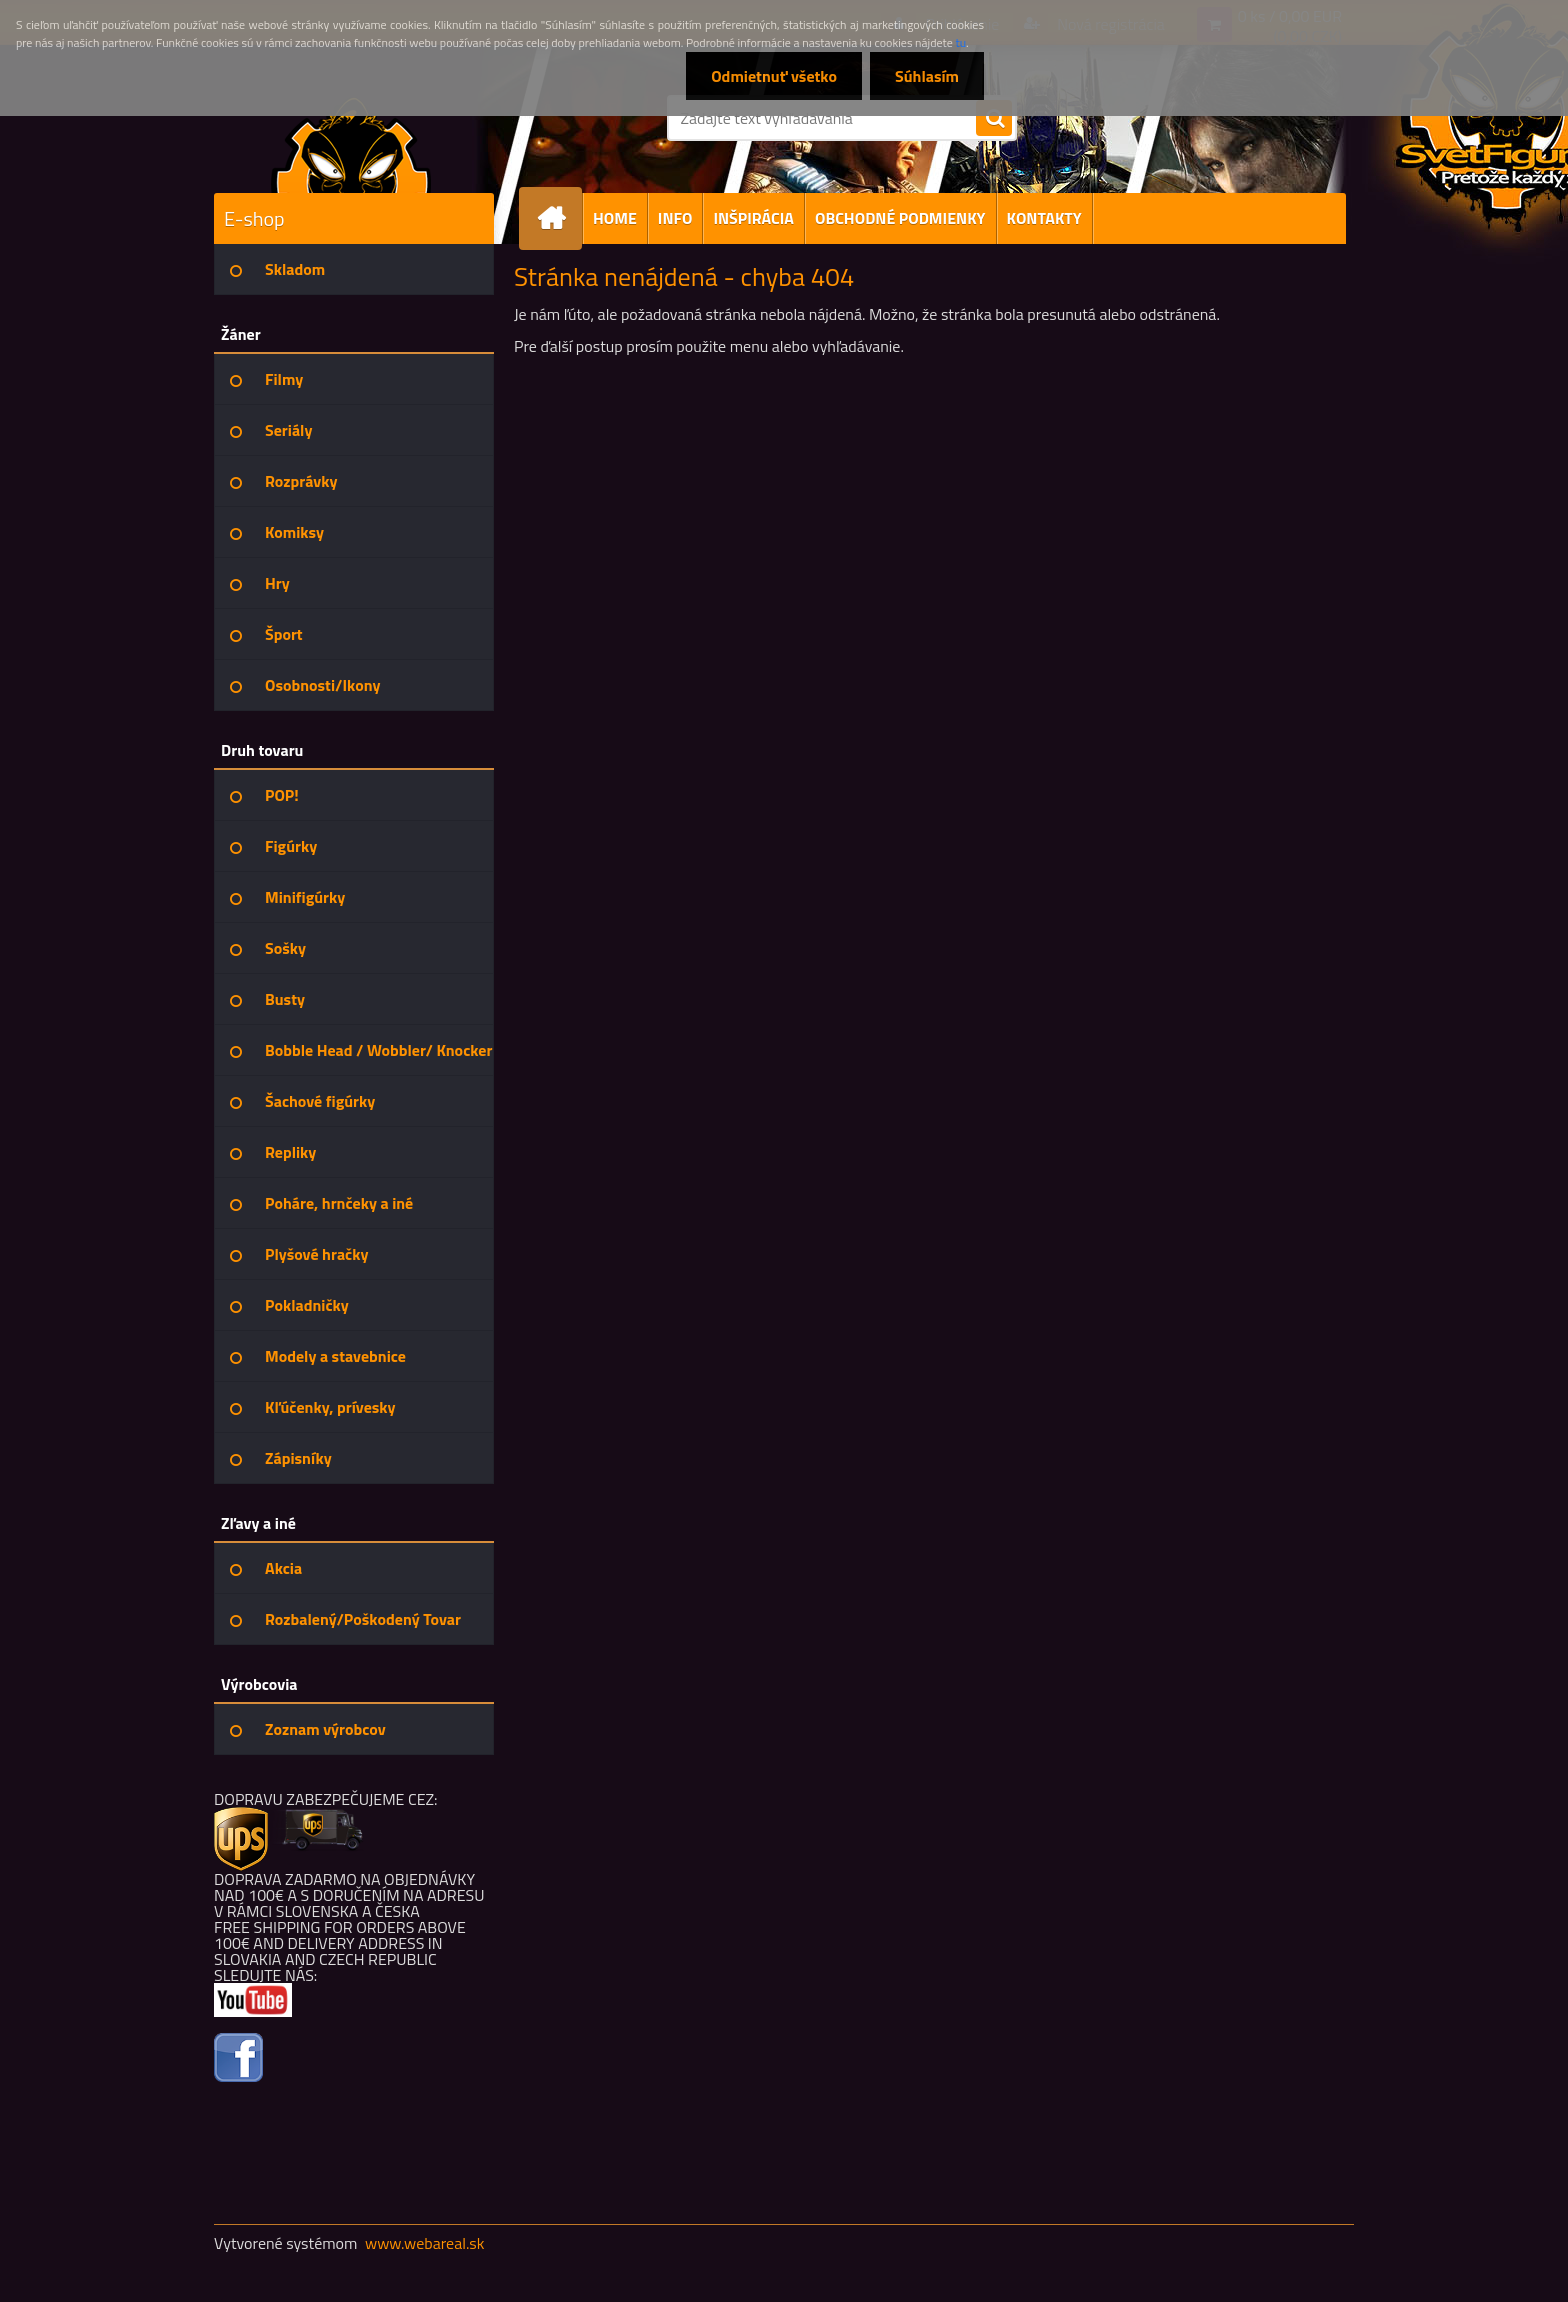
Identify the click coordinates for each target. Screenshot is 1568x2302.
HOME (615, 218)
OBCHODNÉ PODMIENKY (900, 218)
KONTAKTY (1044, 218)
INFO (675, 218)
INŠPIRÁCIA (753, 218)
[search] (994, 119)
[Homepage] (559, 218)
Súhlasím (927, 76)
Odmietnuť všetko (774, 76)
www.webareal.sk (425, 2243)
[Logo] (351, 144)
